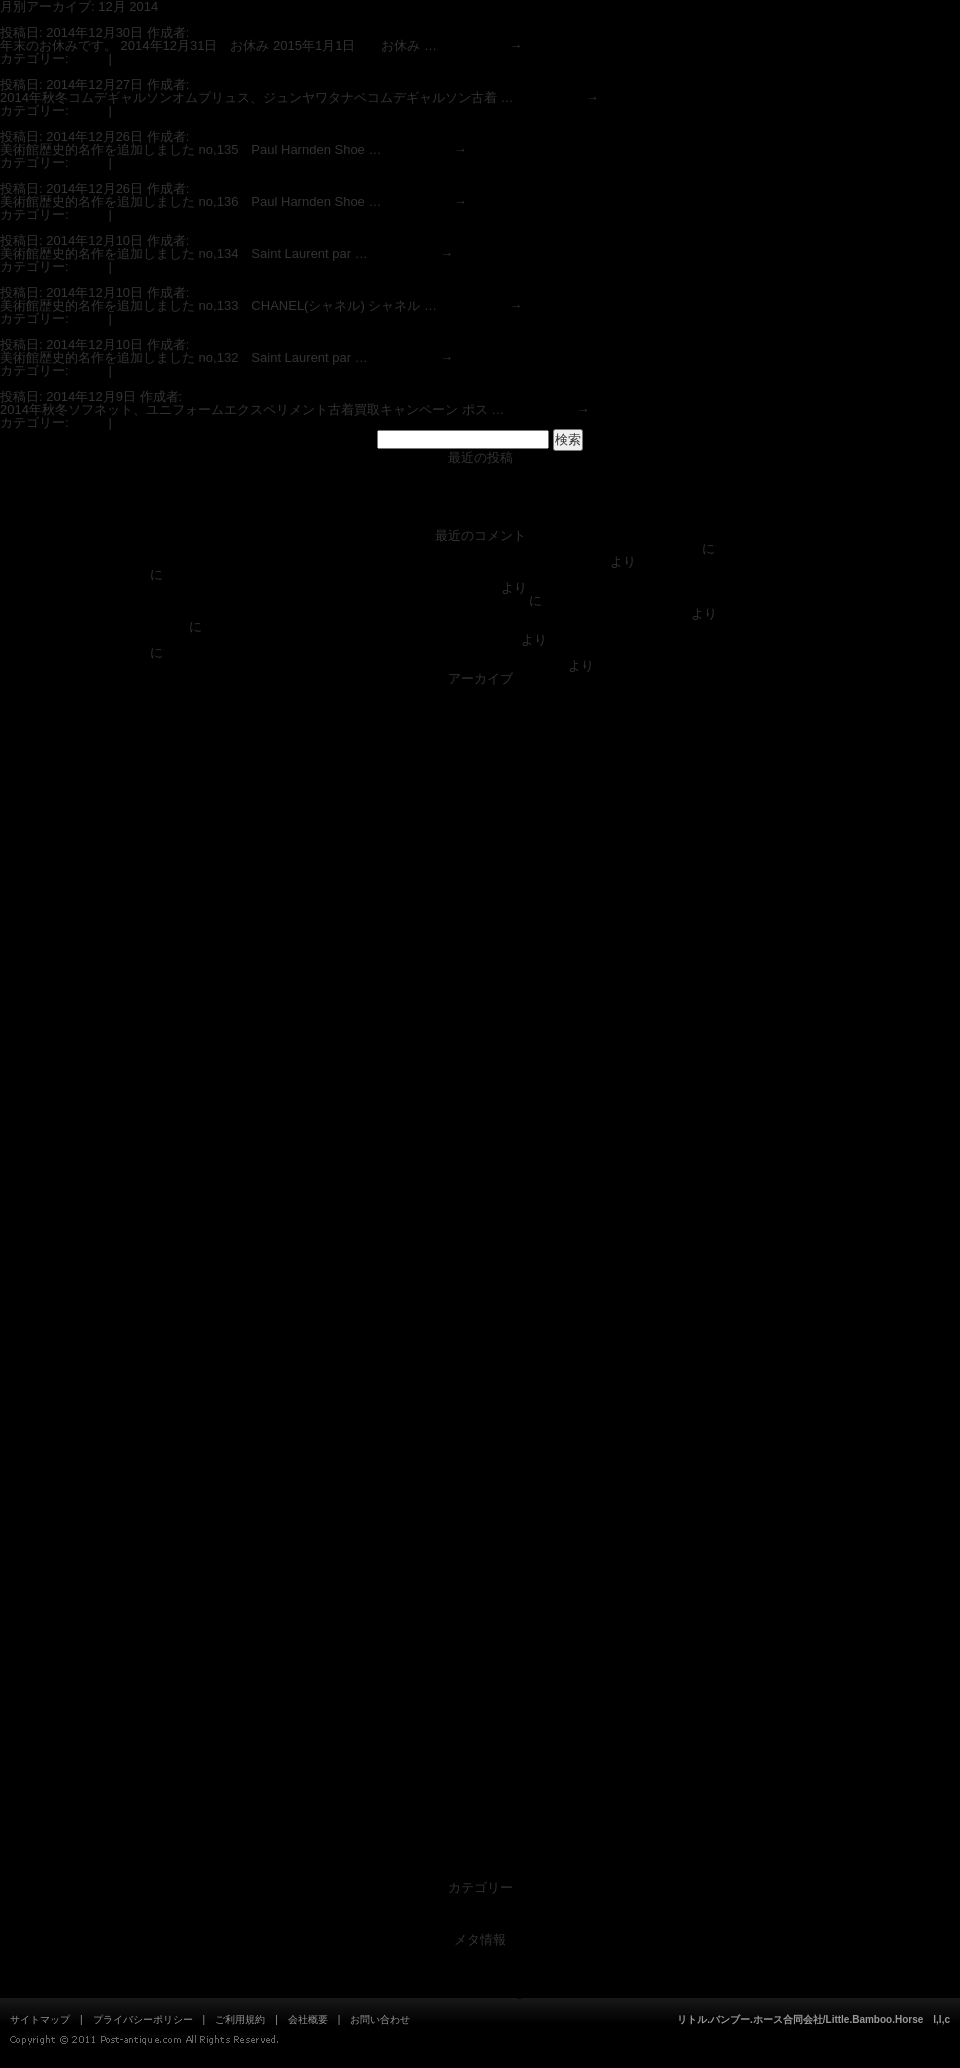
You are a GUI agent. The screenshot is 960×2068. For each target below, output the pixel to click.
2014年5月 (480, 1523)
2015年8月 (480, 1328)
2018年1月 (480, 964)
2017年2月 (480, 1107)
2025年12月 (479, 691)
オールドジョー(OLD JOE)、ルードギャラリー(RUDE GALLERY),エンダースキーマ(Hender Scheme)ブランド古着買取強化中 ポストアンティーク (562, 581)
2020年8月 (480, 808)
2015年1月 (480, 1419)
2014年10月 (479, 1458)
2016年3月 (480, 1250)
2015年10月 (479, 1302)
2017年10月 (479, 1003)
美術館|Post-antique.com (75, 574)
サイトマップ (40, 2019)
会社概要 (308, 2019)
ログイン (480, 1952)
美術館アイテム (480, 1926)
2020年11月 (479, 795)
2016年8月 (480, 1185)
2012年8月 (480, 1796)
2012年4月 (480, 1835)
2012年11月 (479, 1757)
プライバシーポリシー (143, 2019)
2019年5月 (480, 912)
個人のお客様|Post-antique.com (94, 626)
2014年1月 (480, 1575)
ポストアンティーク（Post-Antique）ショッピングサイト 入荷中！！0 (480, 483)
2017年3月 (480, 1094)
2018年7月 (480, 925)
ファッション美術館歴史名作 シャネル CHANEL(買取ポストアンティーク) (225, 279)
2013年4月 (480, 1692)
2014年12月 (479, 1432)
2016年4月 (480, 1237)
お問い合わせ (380, 2019)
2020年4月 (480, 847)
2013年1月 (480, 1731)
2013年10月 (479, 1614)
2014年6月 (480, 1510)
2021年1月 (480, 769)
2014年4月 (480, 1536)
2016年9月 (480, 1172)
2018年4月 (480, 951)
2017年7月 (480, 1042)
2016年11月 (479, 1146)
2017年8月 (480, 1029)
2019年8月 (480, 886)
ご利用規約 (240, 2019)
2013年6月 (480, 1666)
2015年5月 (480, 1367)
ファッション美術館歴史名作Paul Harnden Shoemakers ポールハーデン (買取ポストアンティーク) (287, 123)
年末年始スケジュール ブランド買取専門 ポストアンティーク (188, 19)
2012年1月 (480, 1848)
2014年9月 (480, 1471)
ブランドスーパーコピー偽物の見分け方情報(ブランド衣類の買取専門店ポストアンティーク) (480, 496)
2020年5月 (480, 834)
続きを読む (482, 45)
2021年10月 (479, 730)
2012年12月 (479, 1744)
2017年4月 (480, 1081)
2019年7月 (480, 899)
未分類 (480, 1913)
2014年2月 (480, 1562)
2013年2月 (480, 1718)
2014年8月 (480, 1484)
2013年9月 (480, 1627)
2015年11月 (479, 1289)
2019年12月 (479, 873)
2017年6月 (480, 1055)
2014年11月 (479, 1445)
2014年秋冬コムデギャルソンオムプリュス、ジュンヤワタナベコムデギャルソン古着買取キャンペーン (300, 71)
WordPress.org (480, 1991)
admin (210, 32)
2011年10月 (479, 1874)
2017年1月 (480, 1120)
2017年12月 (479, 977)
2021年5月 (480, 743)
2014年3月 (480, 1549)
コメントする (154, 58)
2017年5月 (480, 1068)
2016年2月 (480, 1263)
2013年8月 (480, 1640)
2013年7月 (480, 1653)
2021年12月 (479, 717)
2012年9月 (480, 1783)
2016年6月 (480, 1211)
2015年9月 (480, 1315)
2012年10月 (479, 1770)
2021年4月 (480, 756)
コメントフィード (480, 1978)
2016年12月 (479, 1133)
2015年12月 (479, 1276)
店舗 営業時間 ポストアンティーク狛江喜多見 (480, 470)
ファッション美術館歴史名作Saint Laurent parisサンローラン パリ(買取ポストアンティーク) (268, 227)
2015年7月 (480, 1341)
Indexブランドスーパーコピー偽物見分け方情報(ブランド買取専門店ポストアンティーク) (479, 509)
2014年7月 (480, 1497)
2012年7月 (480, 1809)
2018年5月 (480, 938)
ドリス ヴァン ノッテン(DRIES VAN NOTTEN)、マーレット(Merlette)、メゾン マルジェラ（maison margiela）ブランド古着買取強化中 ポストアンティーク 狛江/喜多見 (562, 659)
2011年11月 (479, 1861)
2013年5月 (480, 1679)
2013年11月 (479, 1601)
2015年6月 (480, 1354)
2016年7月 (480, 1198)
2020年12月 (479, 782)
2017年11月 (479, 990)
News (88, 58)
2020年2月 (480, 860)
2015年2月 (480, 1406)
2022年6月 (480, 704)
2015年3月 (480, 1393)
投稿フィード (480, 1965)
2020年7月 (480, 821)
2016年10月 (479, 1159)
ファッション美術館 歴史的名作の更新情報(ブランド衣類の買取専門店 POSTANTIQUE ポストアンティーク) (480, 522)
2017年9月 (480, 1016)
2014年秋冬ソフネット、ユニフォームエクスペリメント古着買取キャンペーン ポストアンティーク (289, 383)
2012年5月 (480, 1822)
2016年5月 (480, 1224)
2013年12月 (479, 1588)
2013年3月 (480, 1705)
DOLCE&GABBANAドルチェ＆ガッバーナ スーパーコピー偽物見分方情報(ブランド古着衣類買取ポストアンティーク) (349, 548)
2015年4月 (480, 1380)
